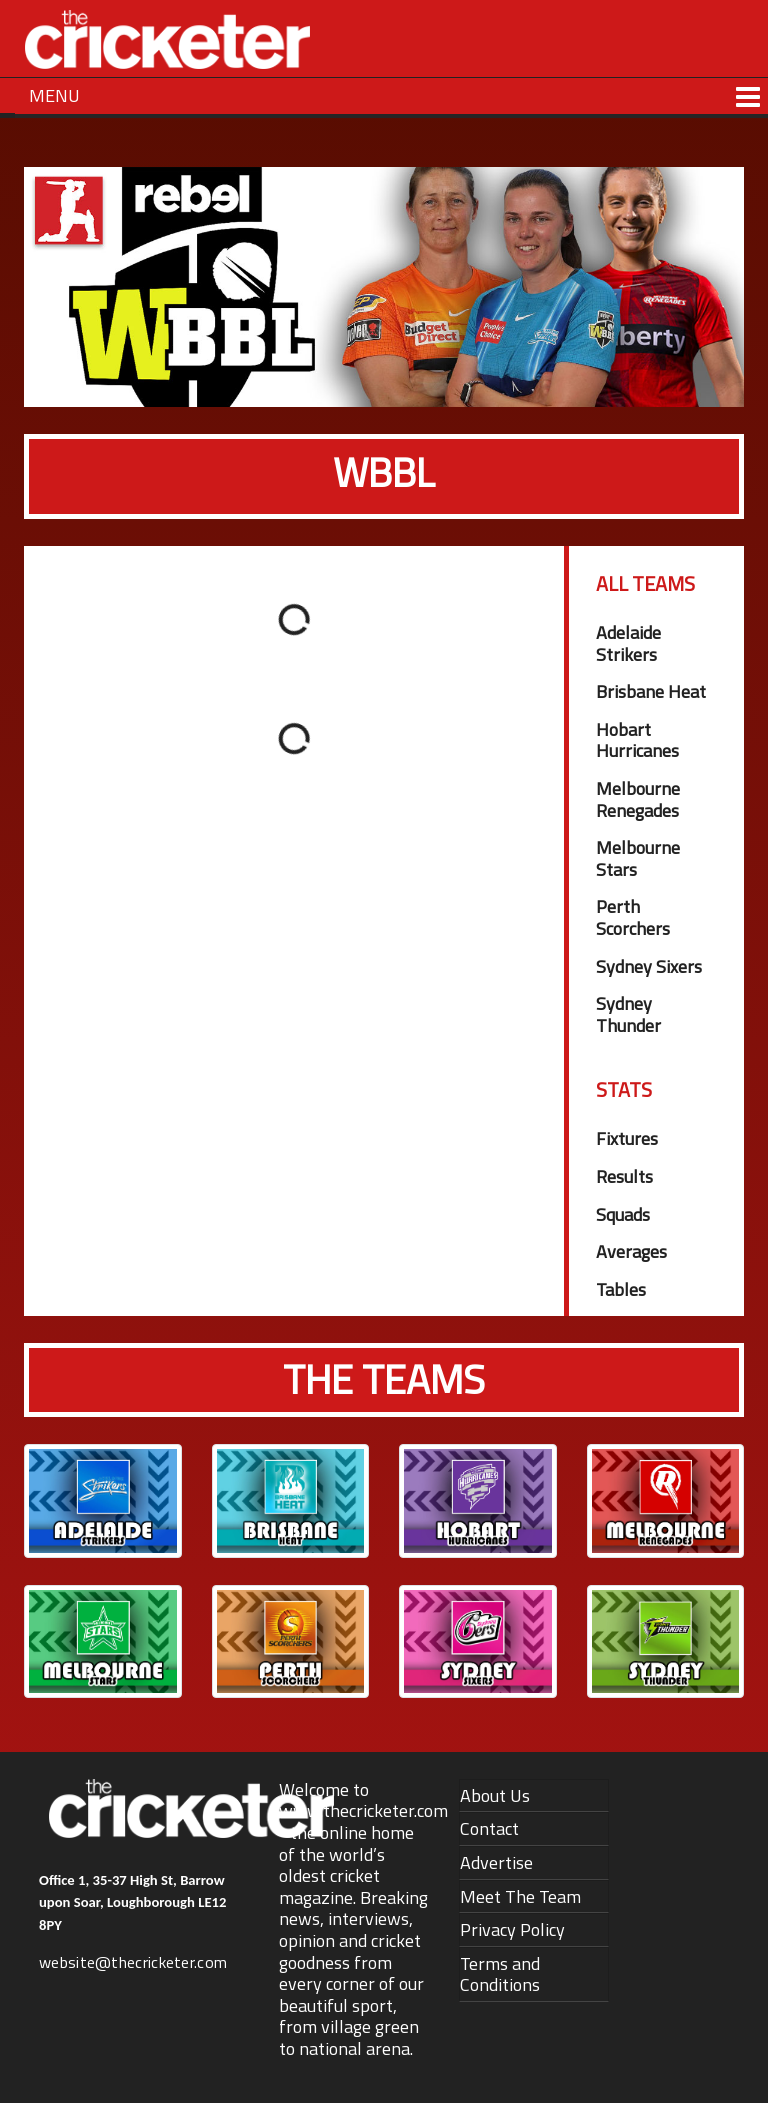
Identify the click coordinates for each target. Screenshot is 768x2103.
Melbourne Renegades (638, 799)
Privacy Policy (512, 1929)
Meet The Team (520, 1896)
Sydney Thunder (628, 1014)
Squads (623, 1214)
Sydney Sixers (649, 966)
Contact (489, 1828)
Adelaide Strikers (628, 643)
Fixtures (627, 1138)
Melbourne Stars (638, 858)
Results (624, 1176)
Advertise (496, 1862)
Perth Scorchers (633, 917)
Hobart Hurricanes (637, 740)
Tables (621, 1289)
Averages (631, 1251)
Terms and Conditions (500, 1974)
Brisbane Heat (651, 691)
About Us (495, 1795)
